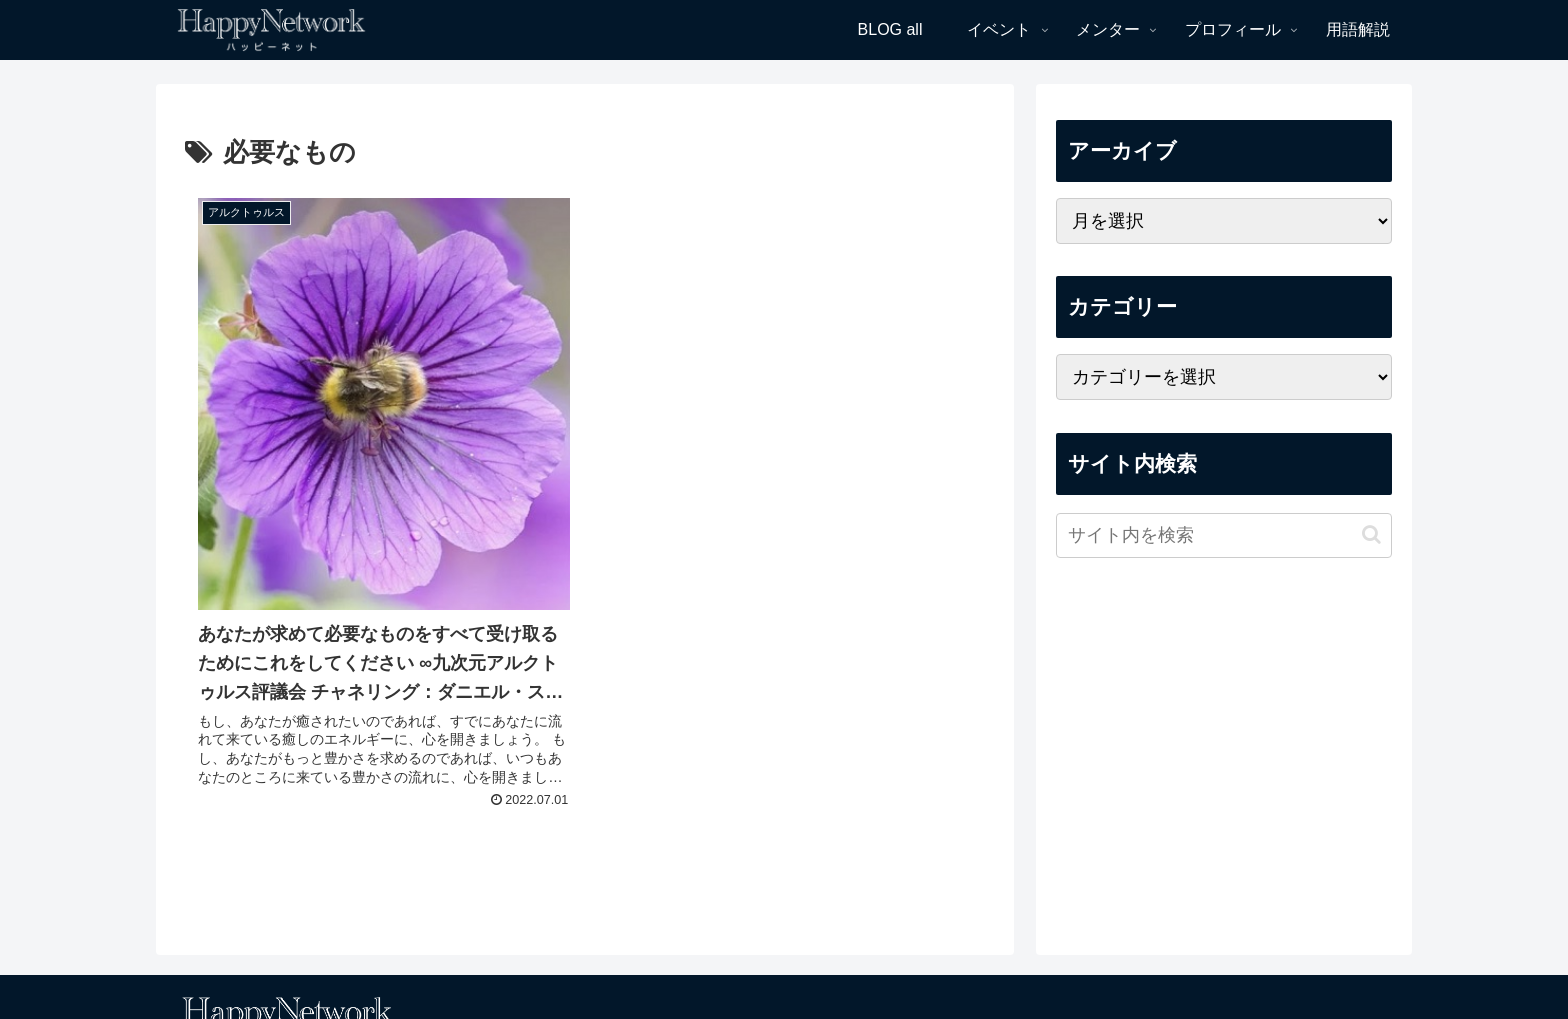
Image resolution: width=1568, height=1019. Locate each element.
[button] (1371, 534)
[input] (1224, 535)
